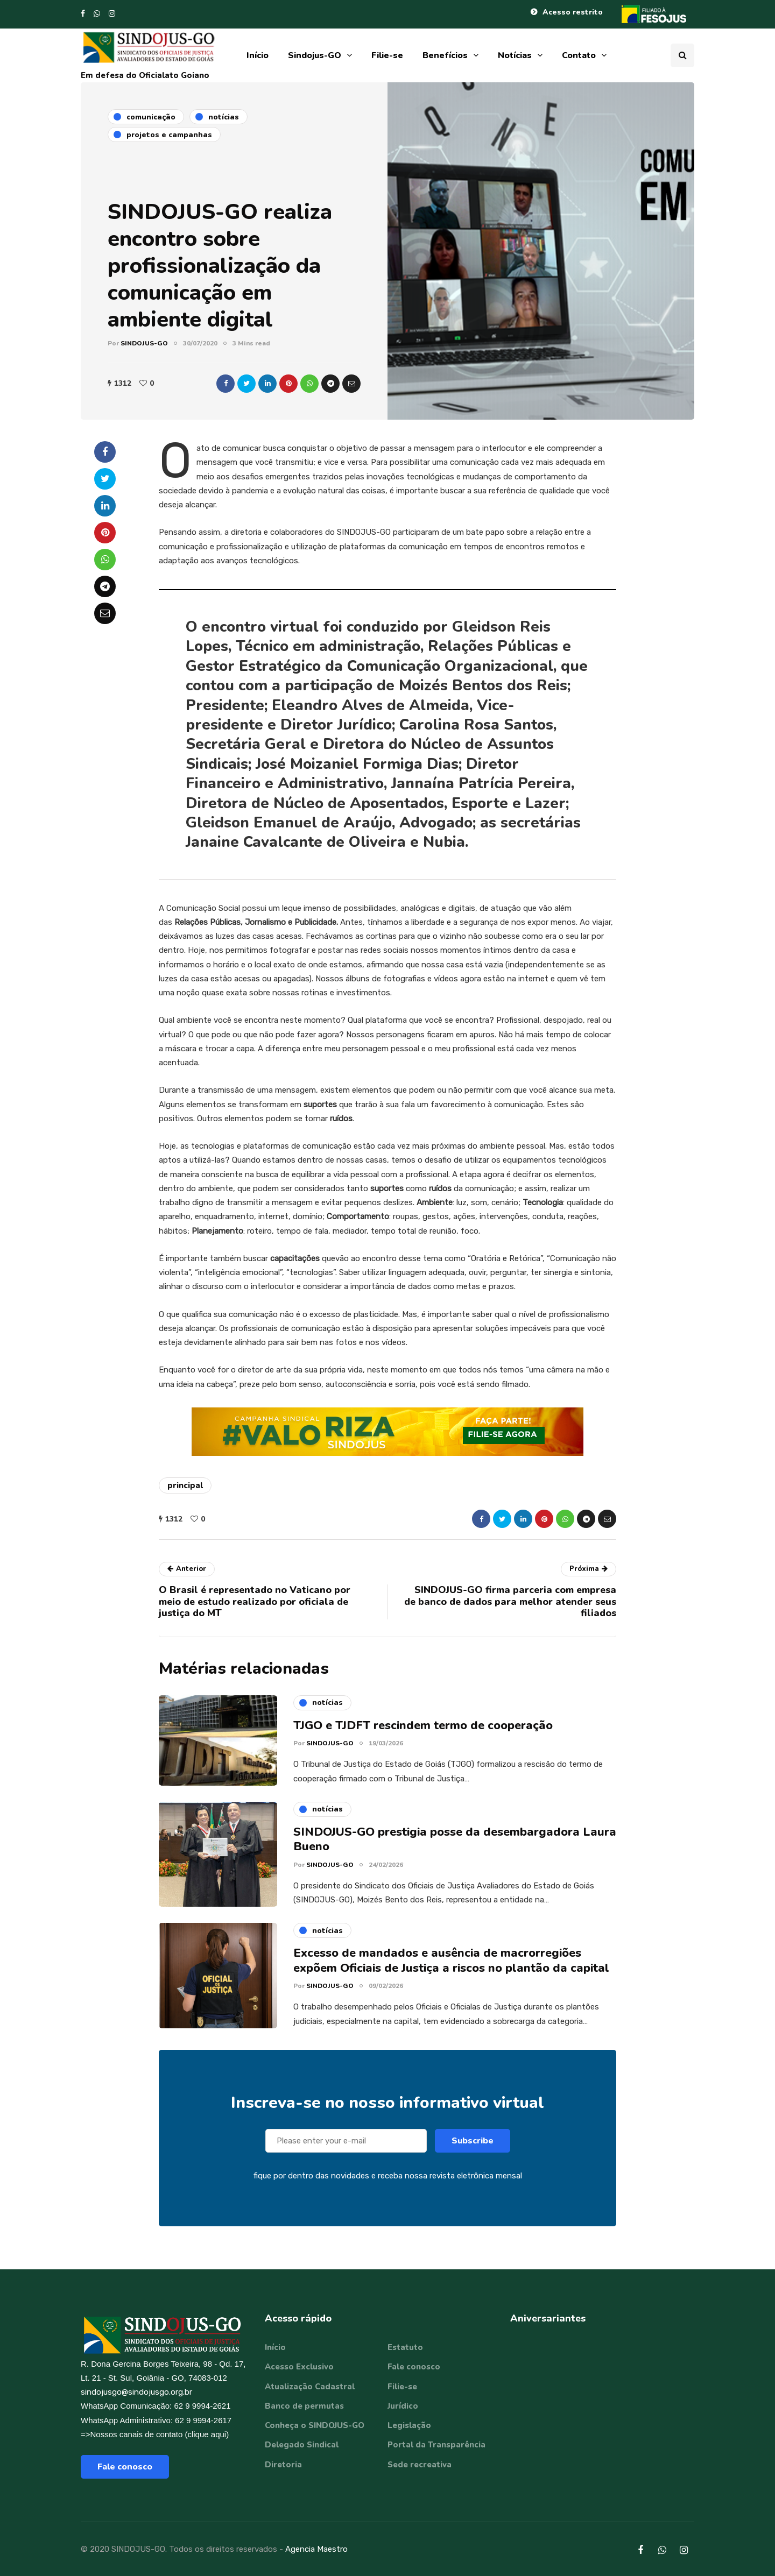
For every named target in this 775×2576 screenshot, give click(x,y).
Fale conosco (124, 2467)
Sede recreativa (420, 2464)
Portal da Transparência (436, 2444)
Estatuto (405, 2347)
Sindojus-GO (314, 55)
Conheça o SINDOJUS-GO (314, 2425)
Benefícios (445, 55)
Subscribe (473, 2149)
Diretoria (283, 2464)
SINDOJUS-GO (144, 343)
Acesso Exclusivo (299, 2366)
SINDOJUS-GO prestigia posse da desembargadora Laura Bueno (454, 1848)
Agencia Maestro (316, 2549)
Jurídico (403, 2406)
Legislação (409, 2425)
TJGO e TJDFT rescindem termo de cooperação (423, 1734)
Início (257, 55)
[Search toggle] (682, 55)
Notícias (515, 55)
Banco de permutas (304, 2406)
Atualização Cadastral (310, 2386)
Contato (579, 55)
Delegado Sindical (302, 2444)
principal (185, 1485)
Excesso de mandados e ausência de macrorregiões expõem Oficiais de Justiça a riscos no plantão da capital (451, 1969)
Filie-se (387, 55)
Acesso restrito (572, 12)
